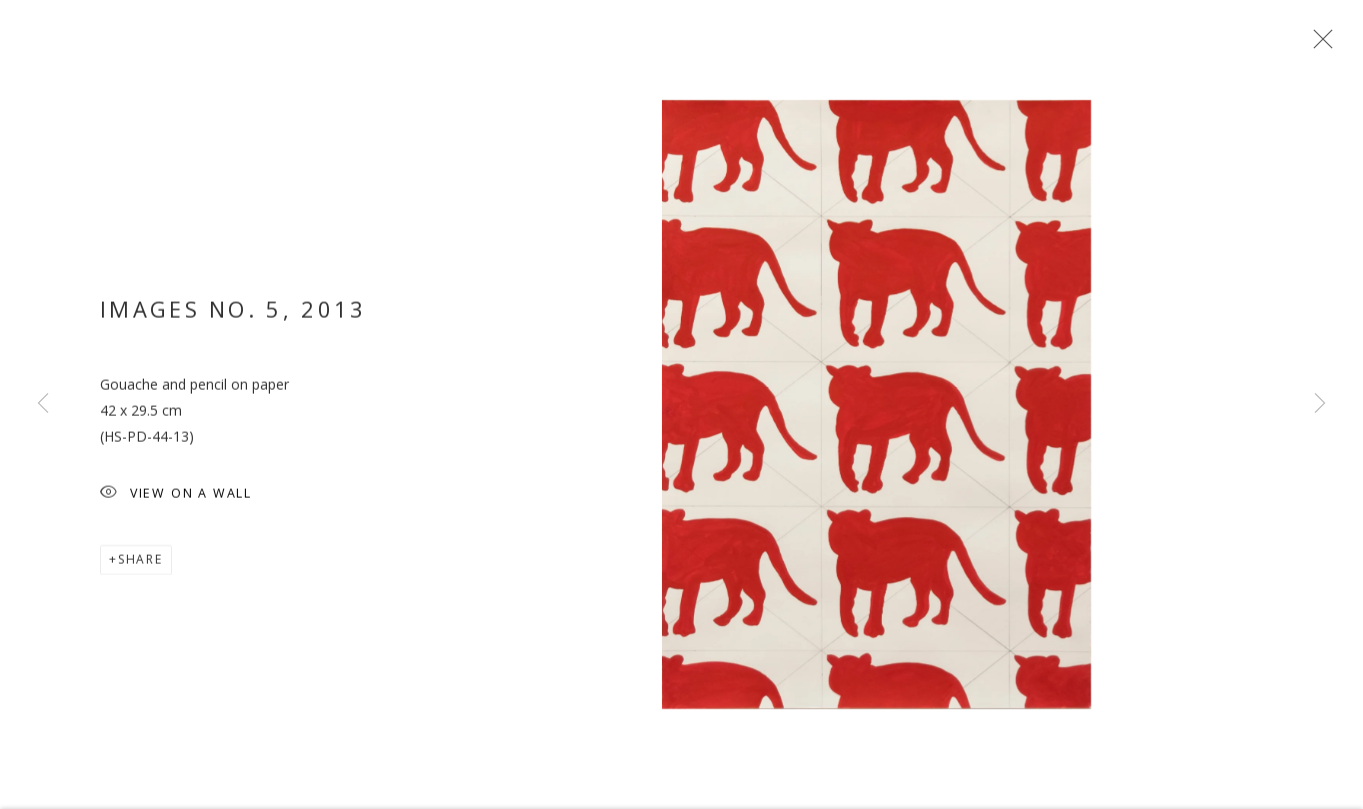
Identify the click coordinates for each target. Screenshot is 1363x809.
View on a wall (176, 496)
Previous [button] (43, 404)
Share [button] (140, 561)
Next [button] (1320, 404)
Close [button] (1318, 45)
